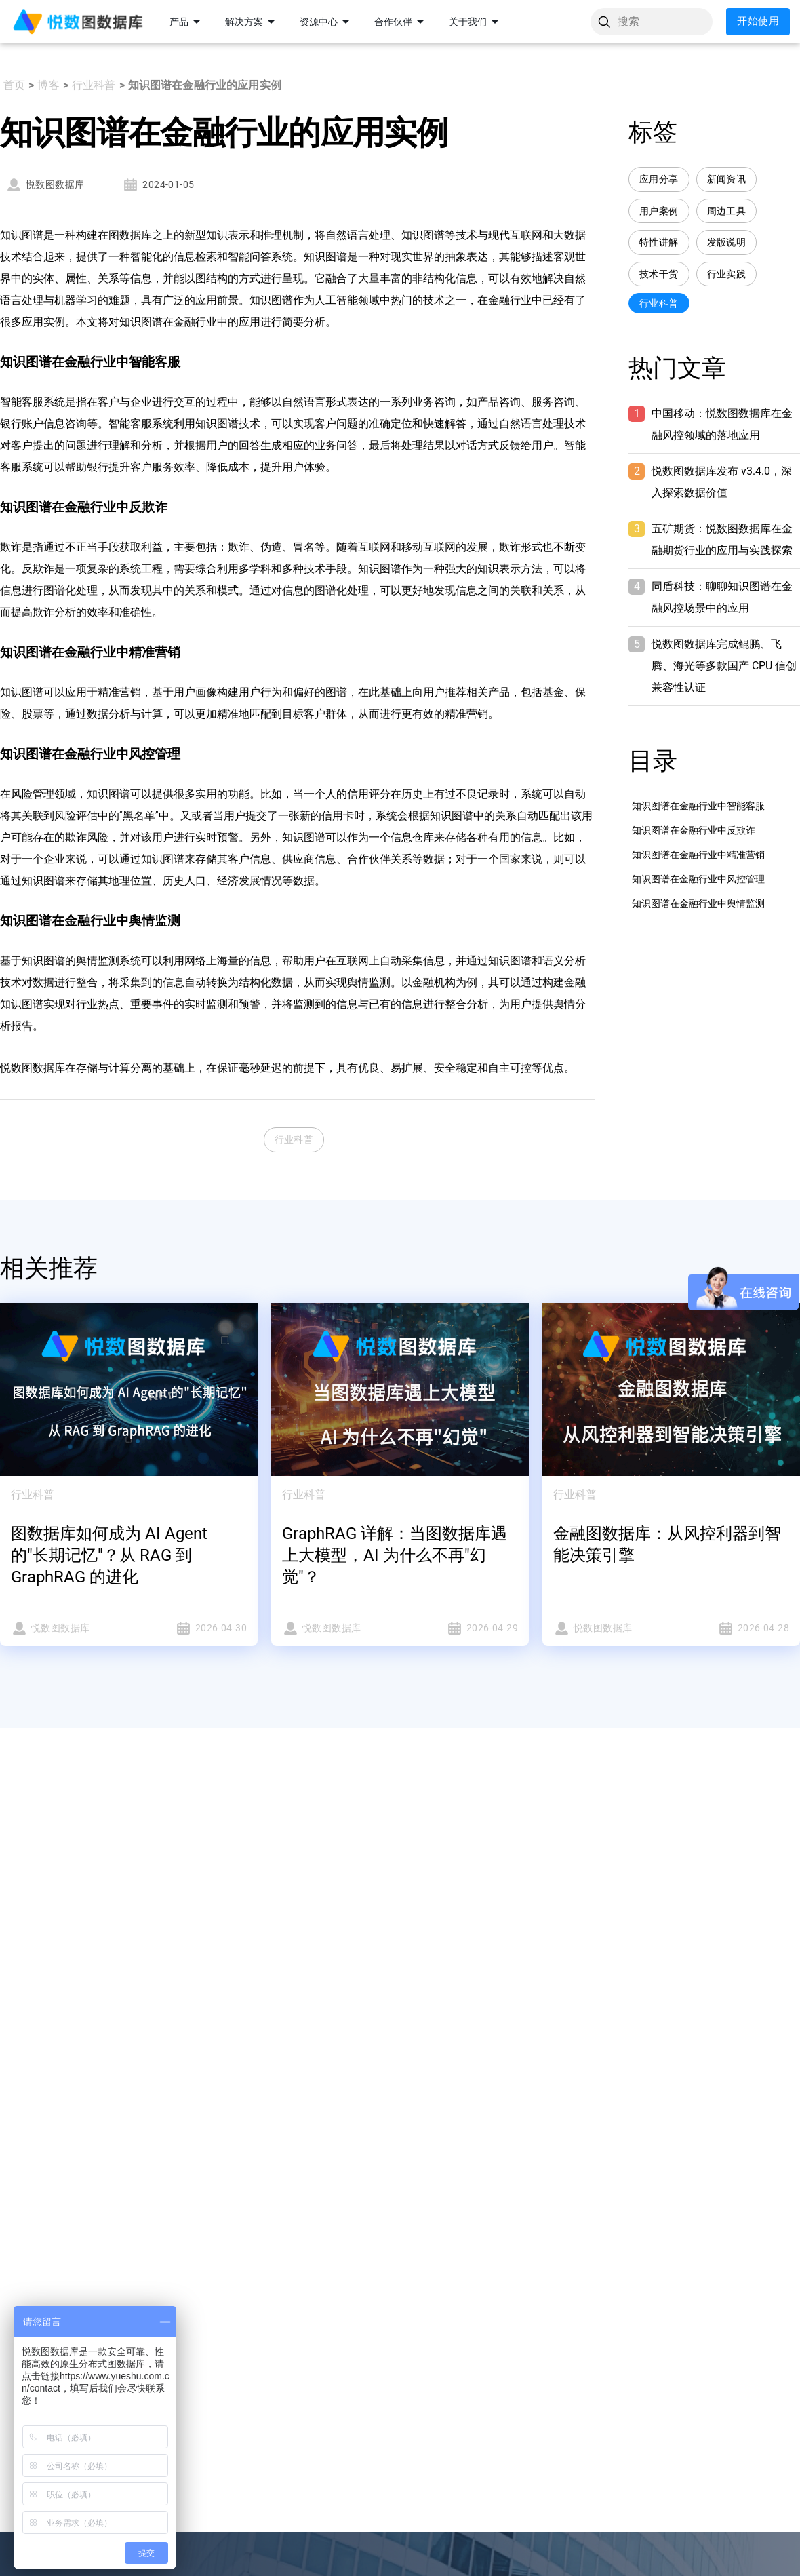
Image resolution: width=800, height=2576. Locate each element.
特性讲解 (659, 242)
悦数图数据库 (44, 184)
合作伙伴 (401, 22)
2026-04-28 (734, 1628)
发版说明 (727, 242)
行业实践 (727, 274)
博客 (48, 85)
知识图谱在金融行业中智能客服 (698, 805)
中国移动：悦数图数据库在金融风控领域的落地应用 (722, 424)
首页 (14, 85)
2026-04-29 (463, 1628)
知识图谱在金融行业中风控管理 (698, 879)
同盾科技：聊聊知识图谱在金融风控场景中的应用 (722, 597)
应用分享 (659, 179)
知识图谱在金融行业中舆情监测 (698, 903)
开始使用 (758, 21)
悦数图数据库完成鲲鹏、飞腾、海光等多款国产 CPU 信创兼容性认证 (724, 666)
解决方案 (252, 22)
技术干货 (659, 274)
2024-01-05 (158, 184)
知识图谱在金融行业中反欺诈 (693, 830)
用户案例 (659, 211)
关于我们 (476, 22)
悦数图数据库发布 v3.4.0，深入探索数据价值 (722, 482)
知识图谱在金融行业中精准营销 (698, 854)
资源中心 (327, 22)
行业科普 (94, 85)
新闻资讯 (727, 179)
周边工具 (727, 211)
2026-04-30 (192, 1628)
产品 (187, 22)
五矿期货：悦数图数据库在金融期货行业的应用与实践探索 (722, 539)
